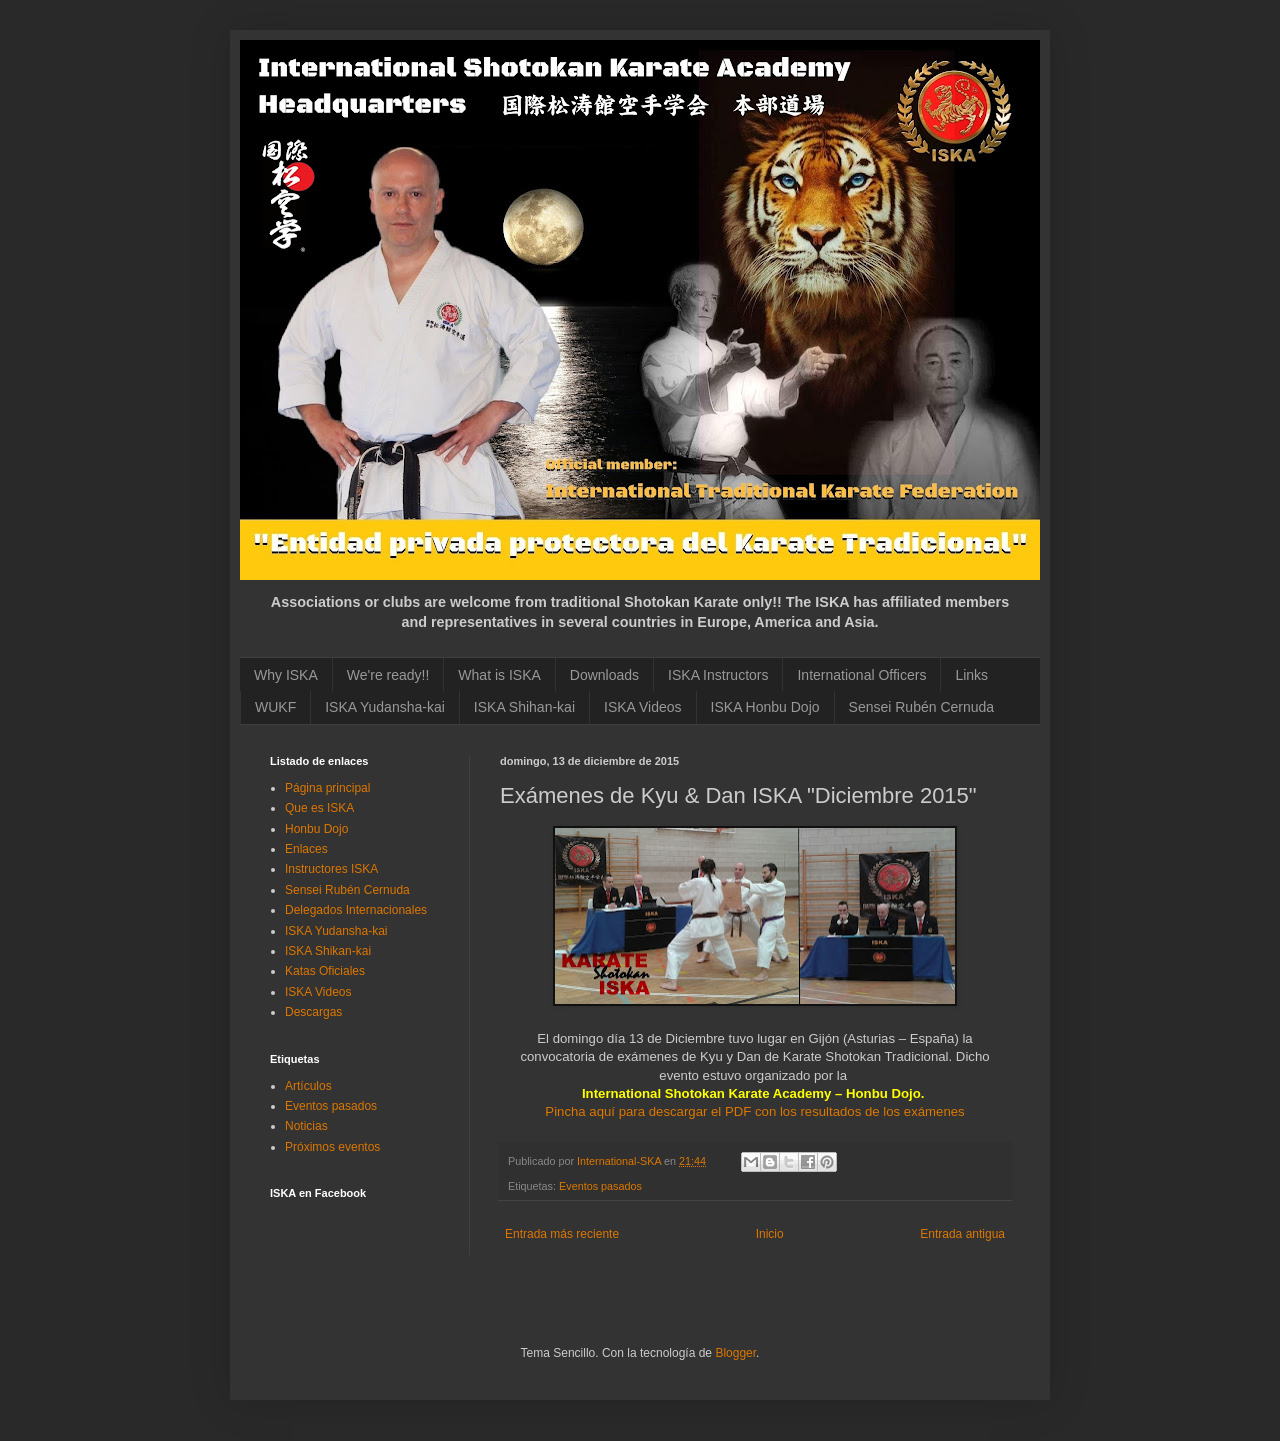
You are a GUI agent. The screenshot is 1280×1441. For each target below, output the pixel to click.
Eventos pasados (600, 1186)
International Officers (861, 675)
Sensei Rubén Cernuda (922, 707)
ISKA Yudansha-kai (385, 707)
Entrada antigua (962, 1234)
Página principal (327, 788)
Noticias (306, 1126)
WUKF (275, 707)
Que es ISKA (319, 808)
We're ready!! (388, 675)
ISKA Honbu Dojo (765, 707)
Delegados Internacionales (356, 910)
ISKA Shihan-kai (524, 707)
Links (971, 675)
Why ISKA (286, 675)
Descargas (313, 1012)
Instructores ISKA (331, 869)
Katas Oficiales (325, 971)
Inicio (770, 1234)
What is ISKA (499, 675)
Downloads (604, 675)
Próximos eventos (332, 1147)
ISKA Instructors (718, 675)
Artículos (308, 1086)
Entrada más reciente (562, 1234)
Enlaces (306, 849)
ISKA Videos (643, 707)
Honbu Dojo (316, 829)
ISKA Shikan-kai (328, 951)
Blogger (735, 1353)
